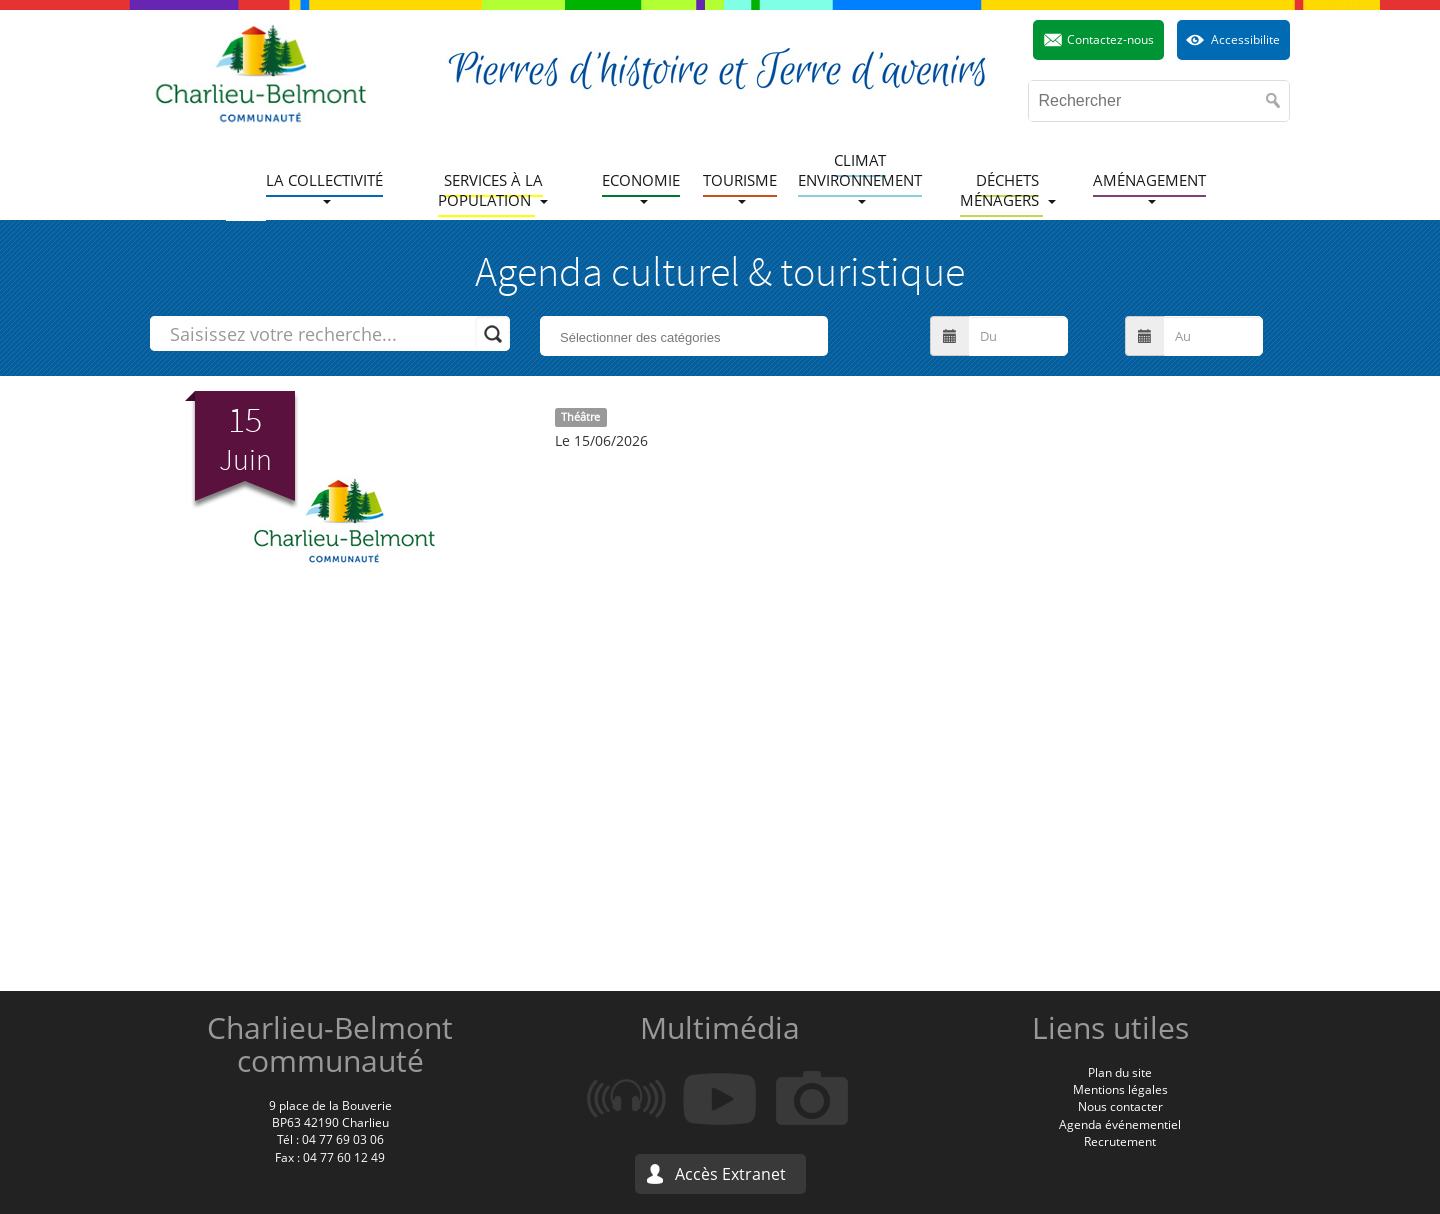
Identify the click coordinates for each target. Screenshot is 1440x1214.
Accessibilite (1245, 39)
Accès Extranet (730, 1174)
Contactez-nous (1110, 39)
